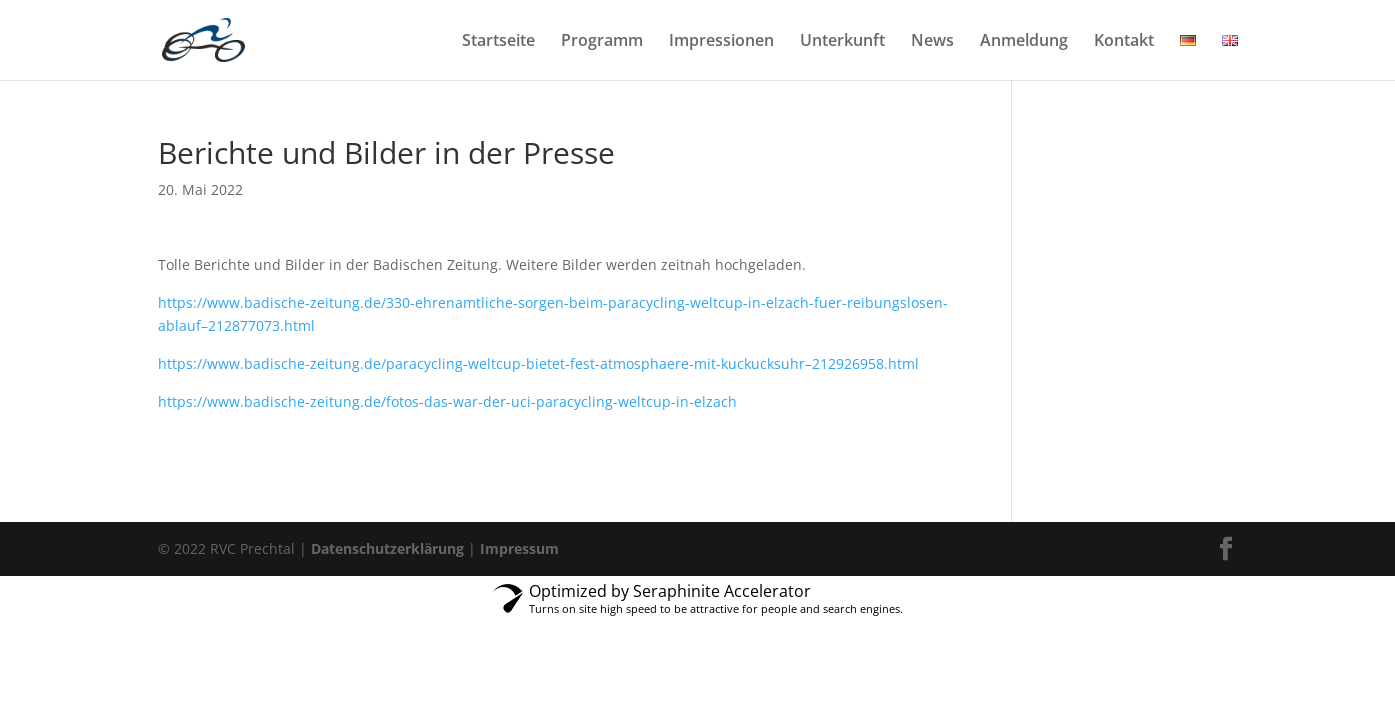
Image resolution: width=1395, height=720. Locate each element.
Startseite (498, 42)
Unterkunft (842, 42)
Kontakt (1124, 42)
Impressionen (721, 42)
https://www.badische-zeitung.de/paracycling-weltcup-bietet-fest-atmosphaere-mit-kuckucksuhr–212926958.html (538, 363)
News (932, 42)
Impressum (519, 548)
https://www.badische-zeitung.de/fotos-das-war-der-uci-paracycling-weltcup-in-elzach (447, 401)
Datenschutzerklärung (387, 548)
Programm (602, 42)
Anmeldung (1024, 42)
